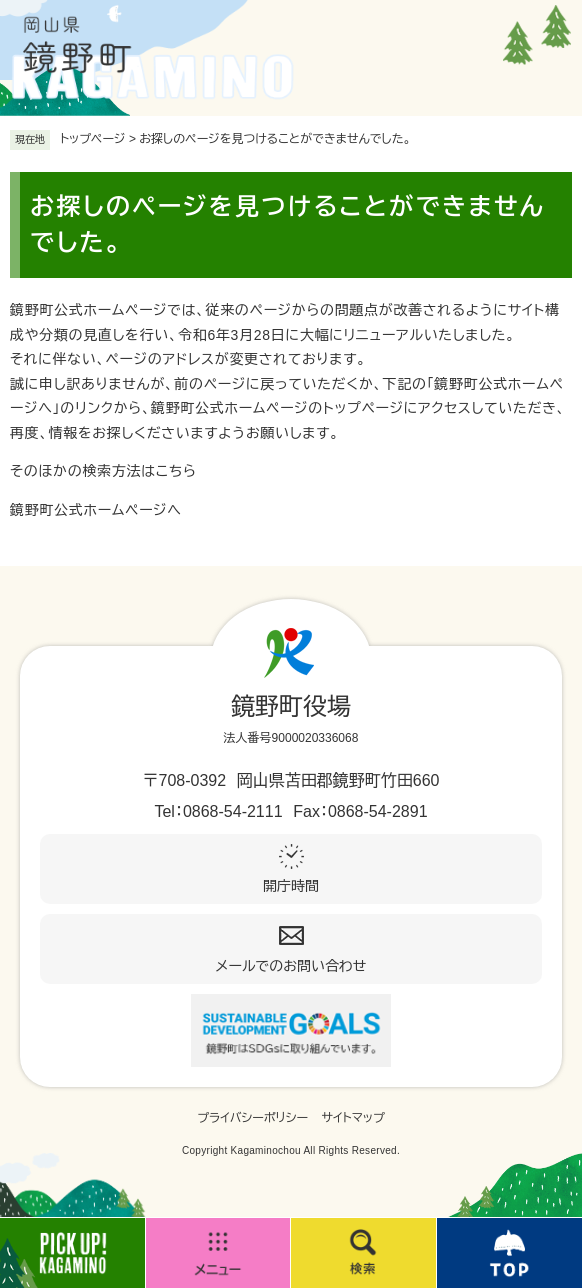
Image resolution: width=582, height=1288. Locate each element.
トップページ (93, 139)
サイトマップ (353, 1118)
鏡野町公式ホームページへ (96, 510)
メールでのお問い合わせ (291, 966)
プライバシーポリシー (252, 1118)
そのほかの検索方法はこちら (103, 471)
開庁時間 (291, 886)
